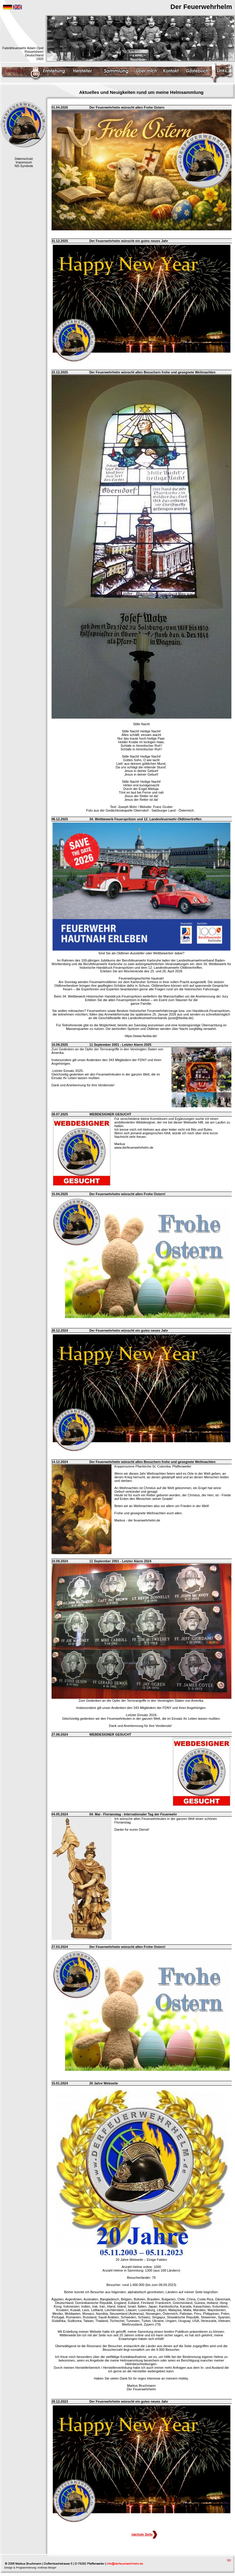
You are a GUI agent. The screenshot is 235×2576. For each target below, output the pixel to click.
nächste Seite (144, 2534)
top (229, 2559)
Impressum (24, 162)
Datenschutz (24, 158)
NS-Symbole (24, 166)
